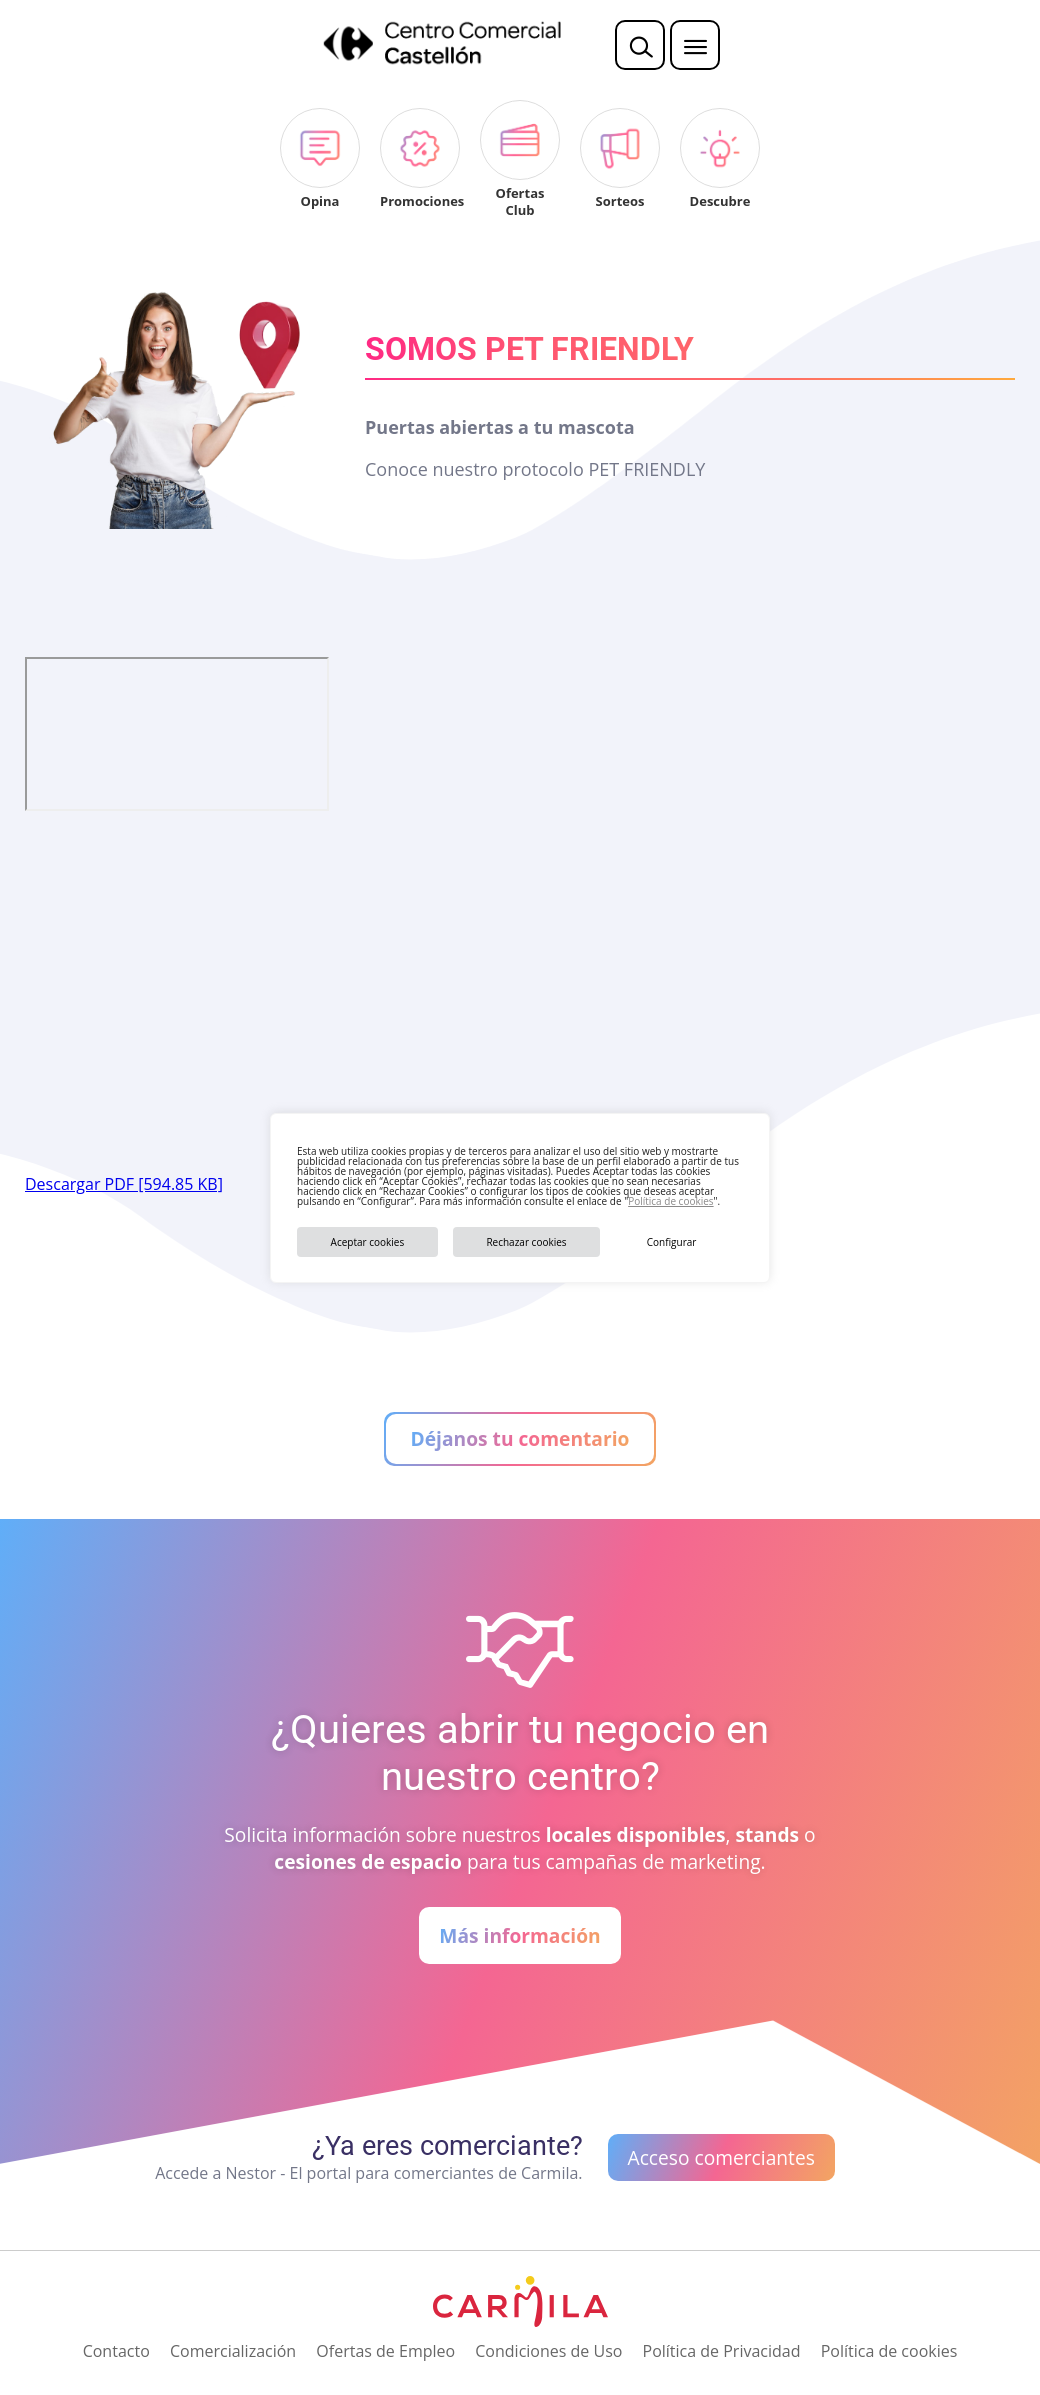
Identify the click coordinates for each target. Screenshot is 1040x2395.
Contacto (116, 2351)
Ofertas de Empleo (385, 2351)
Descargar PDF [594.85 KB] (124, 1184)
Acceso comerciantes (721, 2157)
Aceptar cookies (368, 1242)
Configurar (672, 1242)
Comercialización (233, 2351)
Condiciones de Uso (548, 2351)
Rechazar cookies (526, 1242)
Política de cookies (670, 1201)
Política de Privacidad (722, 2351)
